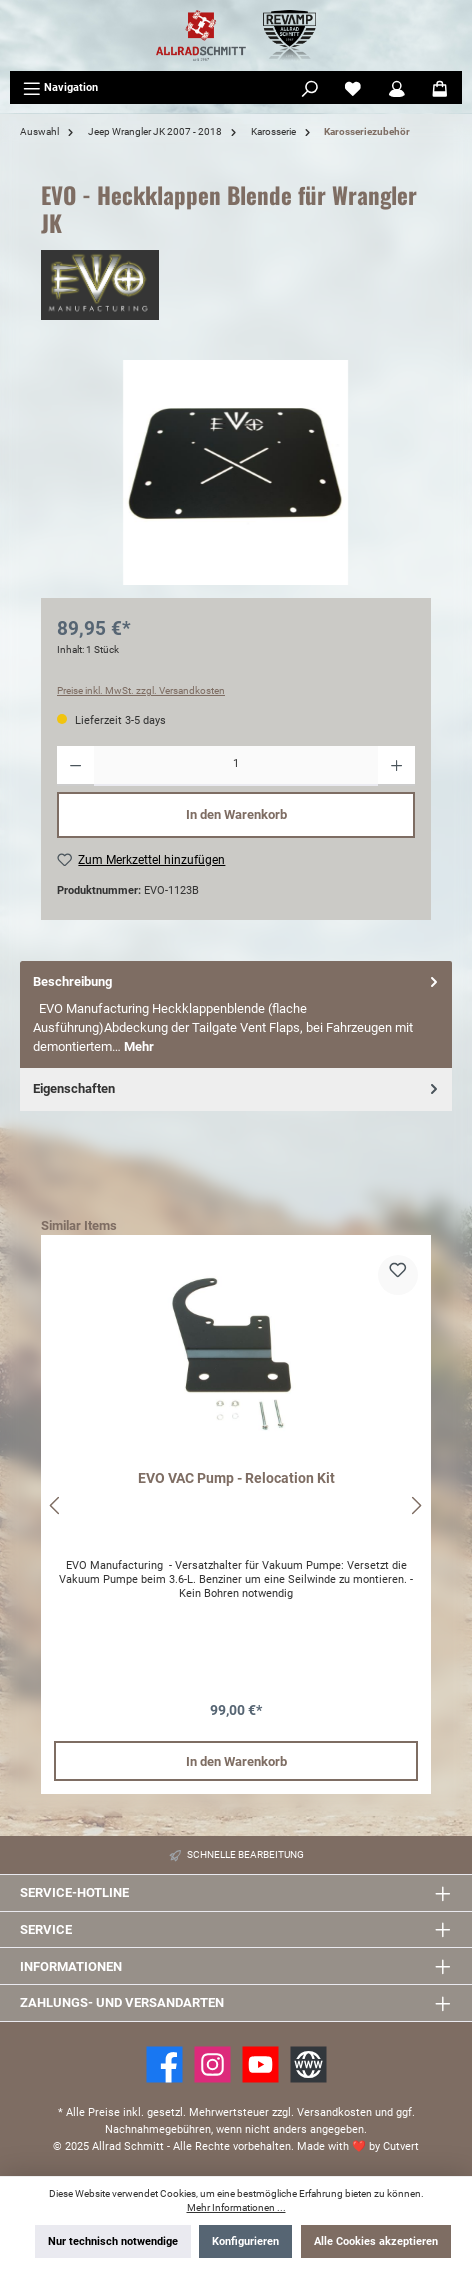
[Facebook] (164, 2064)
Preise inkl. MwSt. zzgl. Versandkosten (141, 690)
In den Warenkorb (236, 814)
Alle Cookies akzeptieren (376, 2241)
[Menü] (60, 88)
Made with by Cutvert (358, 2146)
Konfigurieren (245, 2241)
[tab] (236, 1014)
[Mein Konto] (397, 88)
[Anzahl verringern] (75, 766)
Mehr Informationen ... (236, 2207)
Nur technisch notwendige (113, 2241)
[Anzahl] (236, 766)
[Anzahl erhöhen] (396, 766)
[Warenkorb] (440, 88)
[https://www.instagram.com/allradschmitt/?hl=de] (212, 2064)
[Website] (308, 2064)
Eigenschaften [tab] (237, 1088)
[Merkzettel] (353, 88)
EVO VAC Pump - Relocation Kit (236, 1478)
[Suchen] (310, 88)
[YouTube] (260, 2064)
